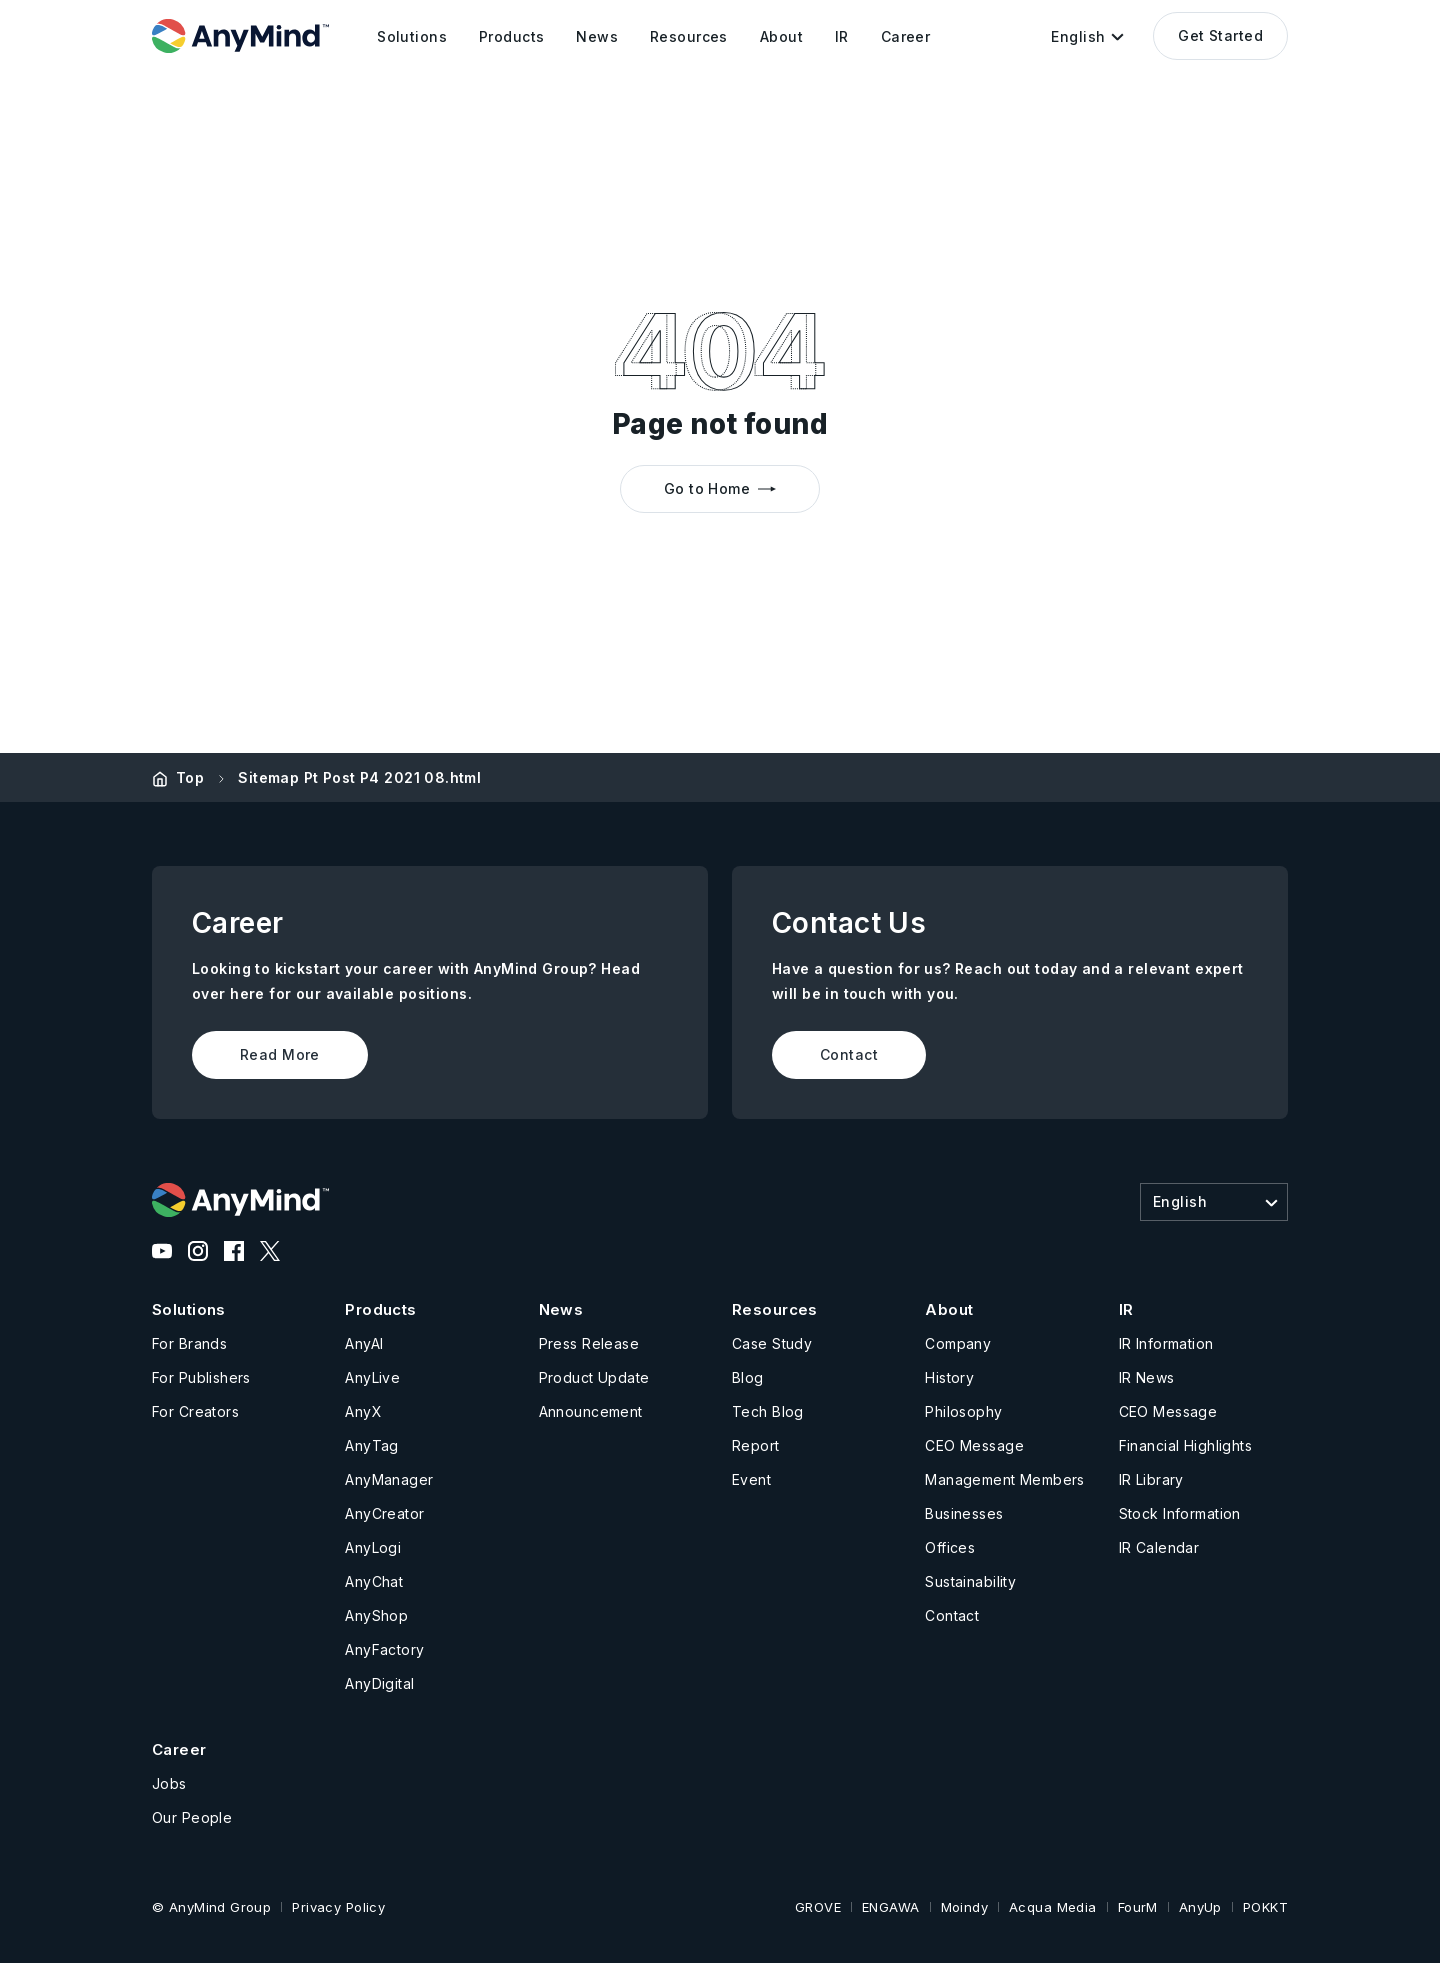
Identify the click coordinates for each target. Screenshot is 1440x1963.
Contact (849, 1054)
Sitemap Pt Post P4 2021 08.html (359, 777)
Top (190, 777)
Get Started (1220, 35)
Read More (280, 1054)
